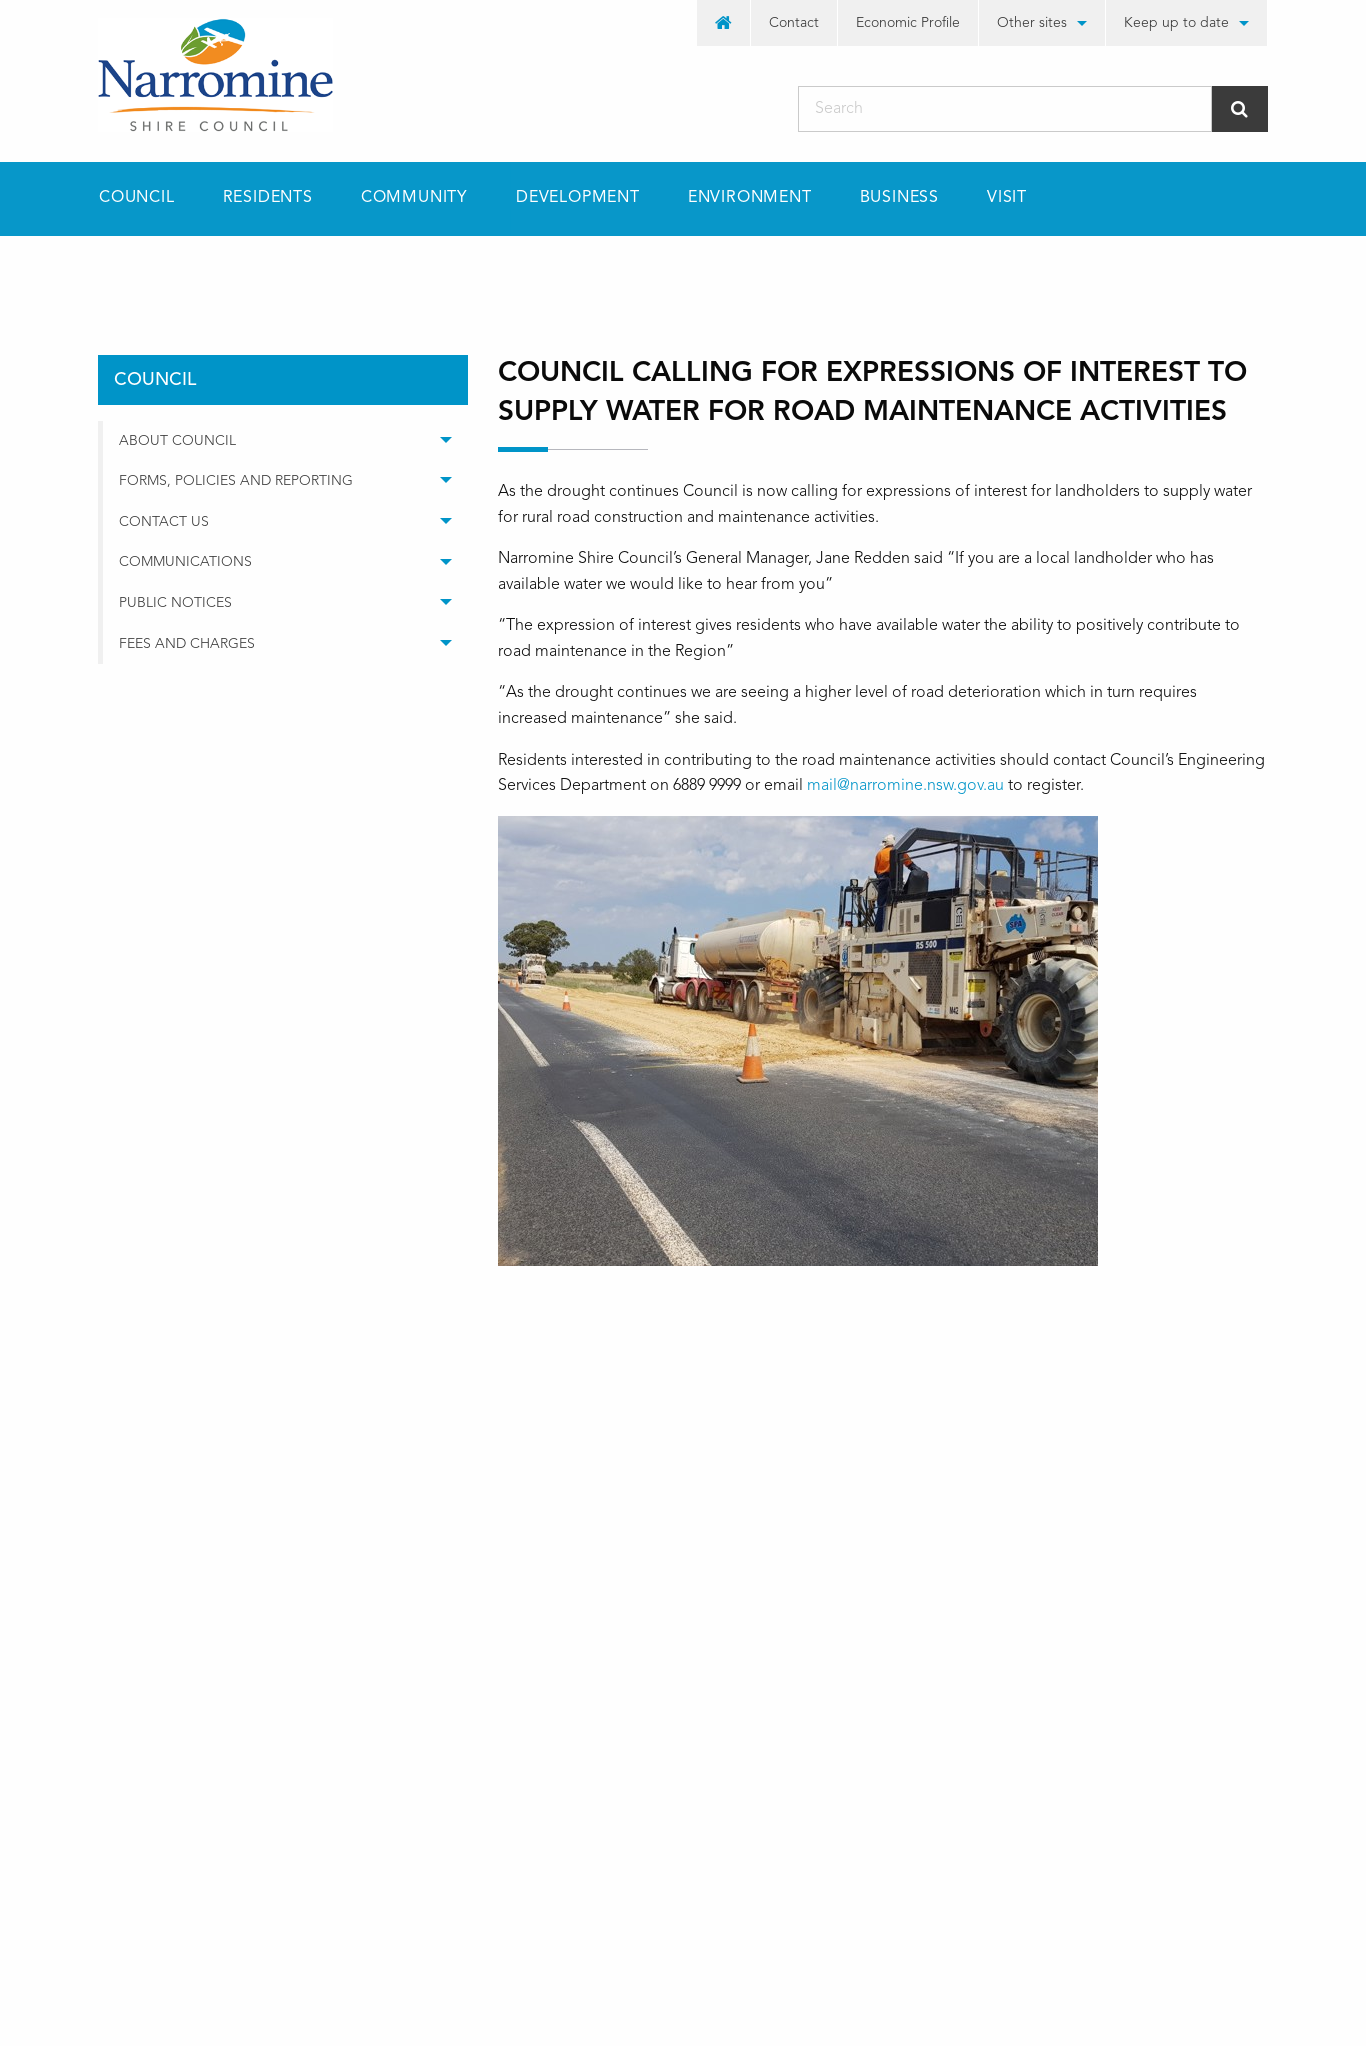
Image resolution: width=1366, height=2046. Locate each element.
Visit (1007, 198)
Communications (185, 562)
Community (414, 198)
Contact (794, 23)
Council (137, 198)
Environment (750, 198)
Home (118, 271)
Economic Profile (908, 23)
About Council (177, 441)
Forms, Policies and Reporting (236, 481)
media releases (354, 271)
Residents (268, 198)
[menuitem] (724, 23)
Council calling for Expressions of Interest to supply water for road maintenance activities (755, 271)
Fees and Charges (187, 644)
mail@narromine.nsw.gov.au (905, 786)
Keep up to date (1176, 23)
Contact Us (164, 522)
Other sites (1032, 23)
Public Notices (175, 603)
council (221, 271)
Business (899, 198)
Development (578, 198)
